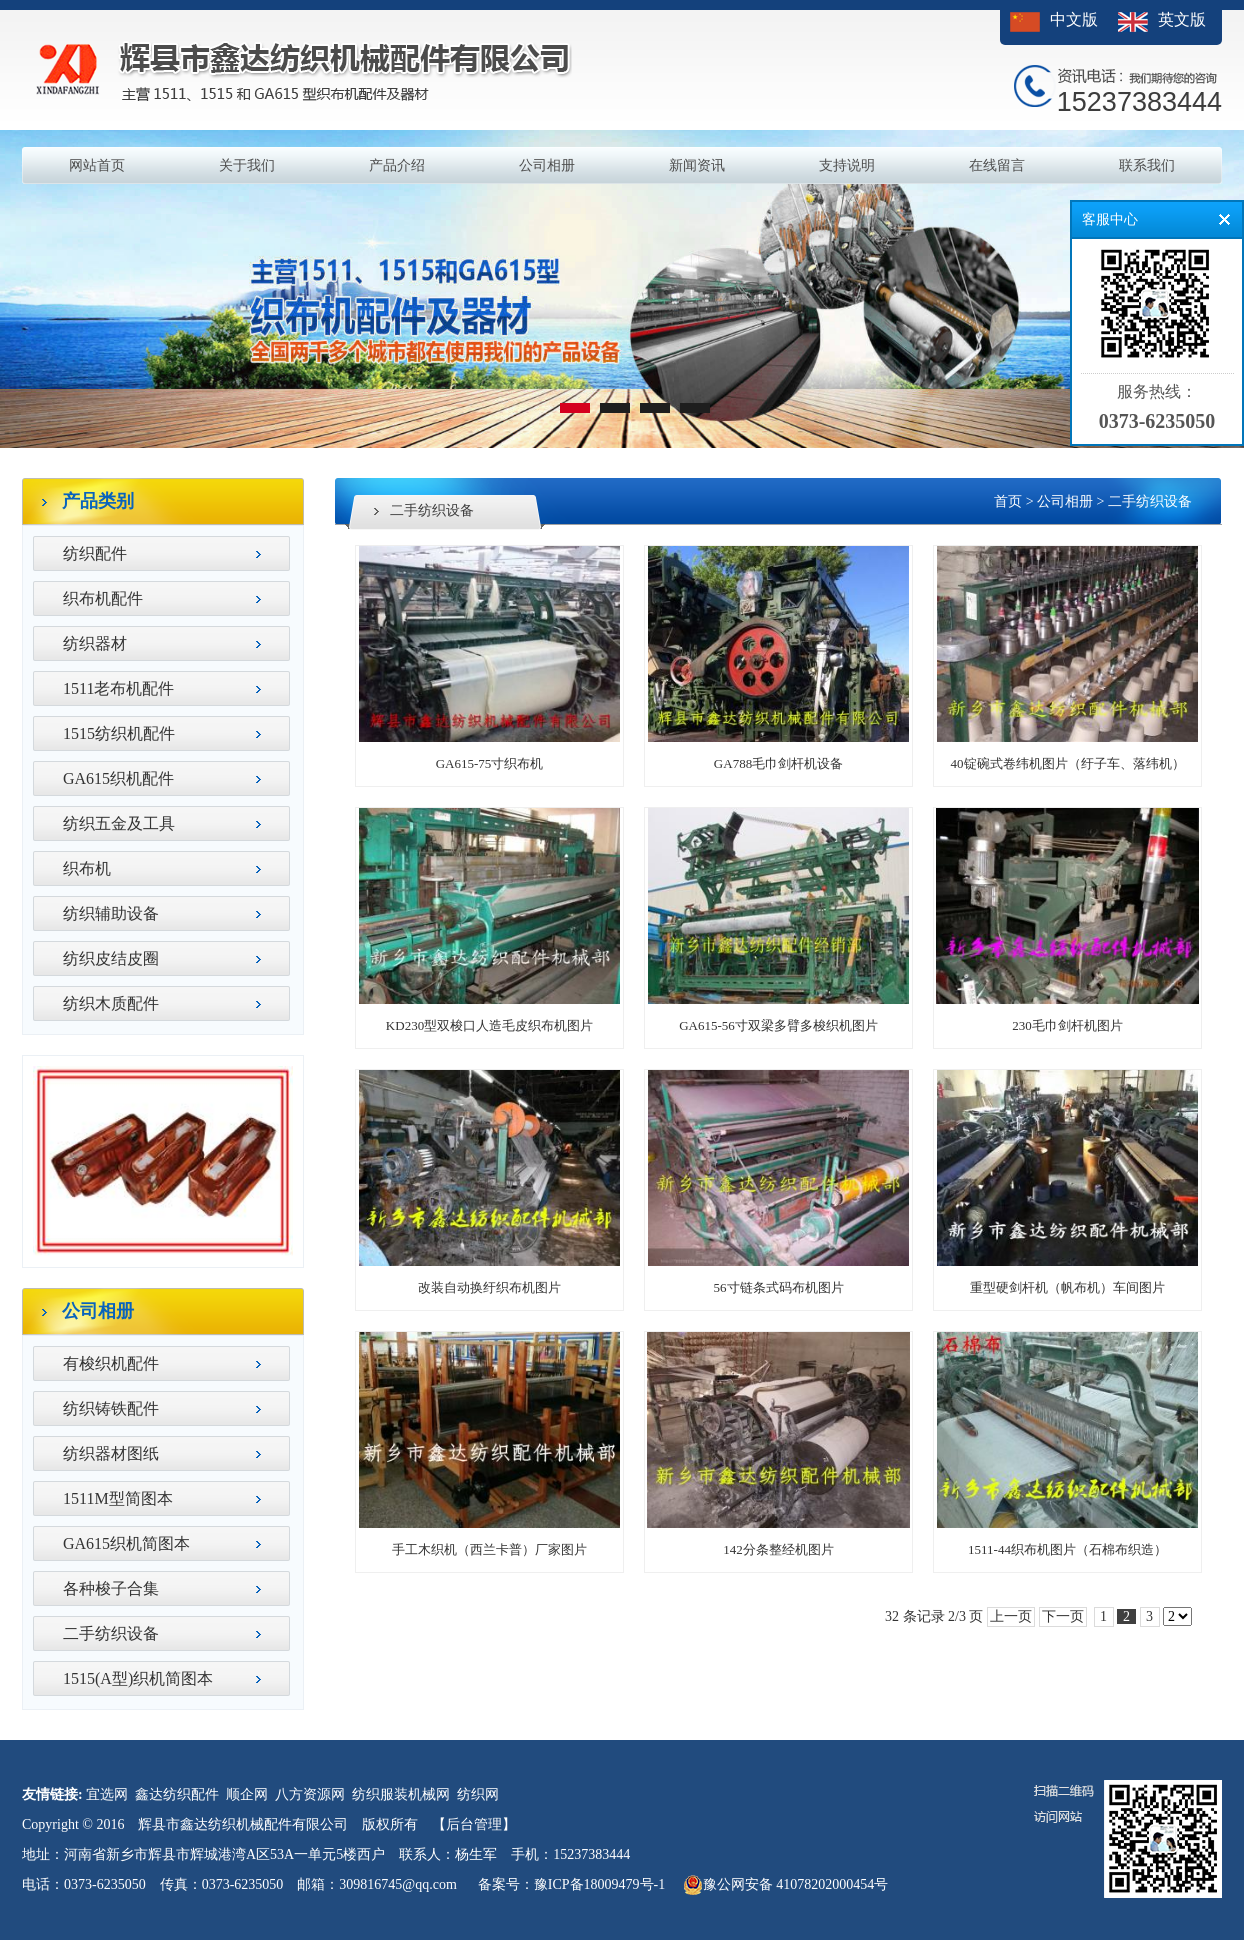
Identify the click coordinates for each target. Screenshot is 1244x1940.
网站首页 (97, 165)
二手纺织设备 (111, 1633)
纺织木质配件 (111, 1003)
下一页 (1063, 1616)
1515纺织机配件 (119, 733)
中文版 (1074, 19)
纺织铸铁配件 (111, 1408)
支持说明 (847, 165)
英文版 (1182, 19)
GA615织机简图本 (126, 1543)
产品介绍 (397, 165)
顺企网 (247, 1794)
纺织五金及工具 (119, 823)
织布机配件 (103, 598)
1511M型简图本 (118, 1498)
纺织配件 (95, 553)
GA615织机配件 (118, 778)
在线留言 (997, 165)
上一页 (1011, 1616)
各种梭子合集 (111, 1588)
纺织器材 (95, 643)
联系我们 (1147, 165)
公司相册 (547, 165)
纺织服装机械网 (401, 1794)
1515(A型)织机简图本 (138, 1678)
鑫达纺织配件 (177, 1794)
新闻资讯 (697, 165)
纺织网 (478, 1794)
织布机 (87, 868)
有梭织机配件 (111, 1363)
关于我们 (247, 165)
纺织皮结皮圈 (111, 958)
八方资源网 (310, 1794)
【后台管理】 (474, 1824)
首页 (1008, 501)
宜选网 (107, 1794)
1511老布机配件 (118, 688)
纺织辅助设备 (111, 913)
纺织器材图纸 (111, 1453)
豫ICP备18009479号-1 (599, 1884)
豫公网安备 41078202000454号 (786, 1885)
